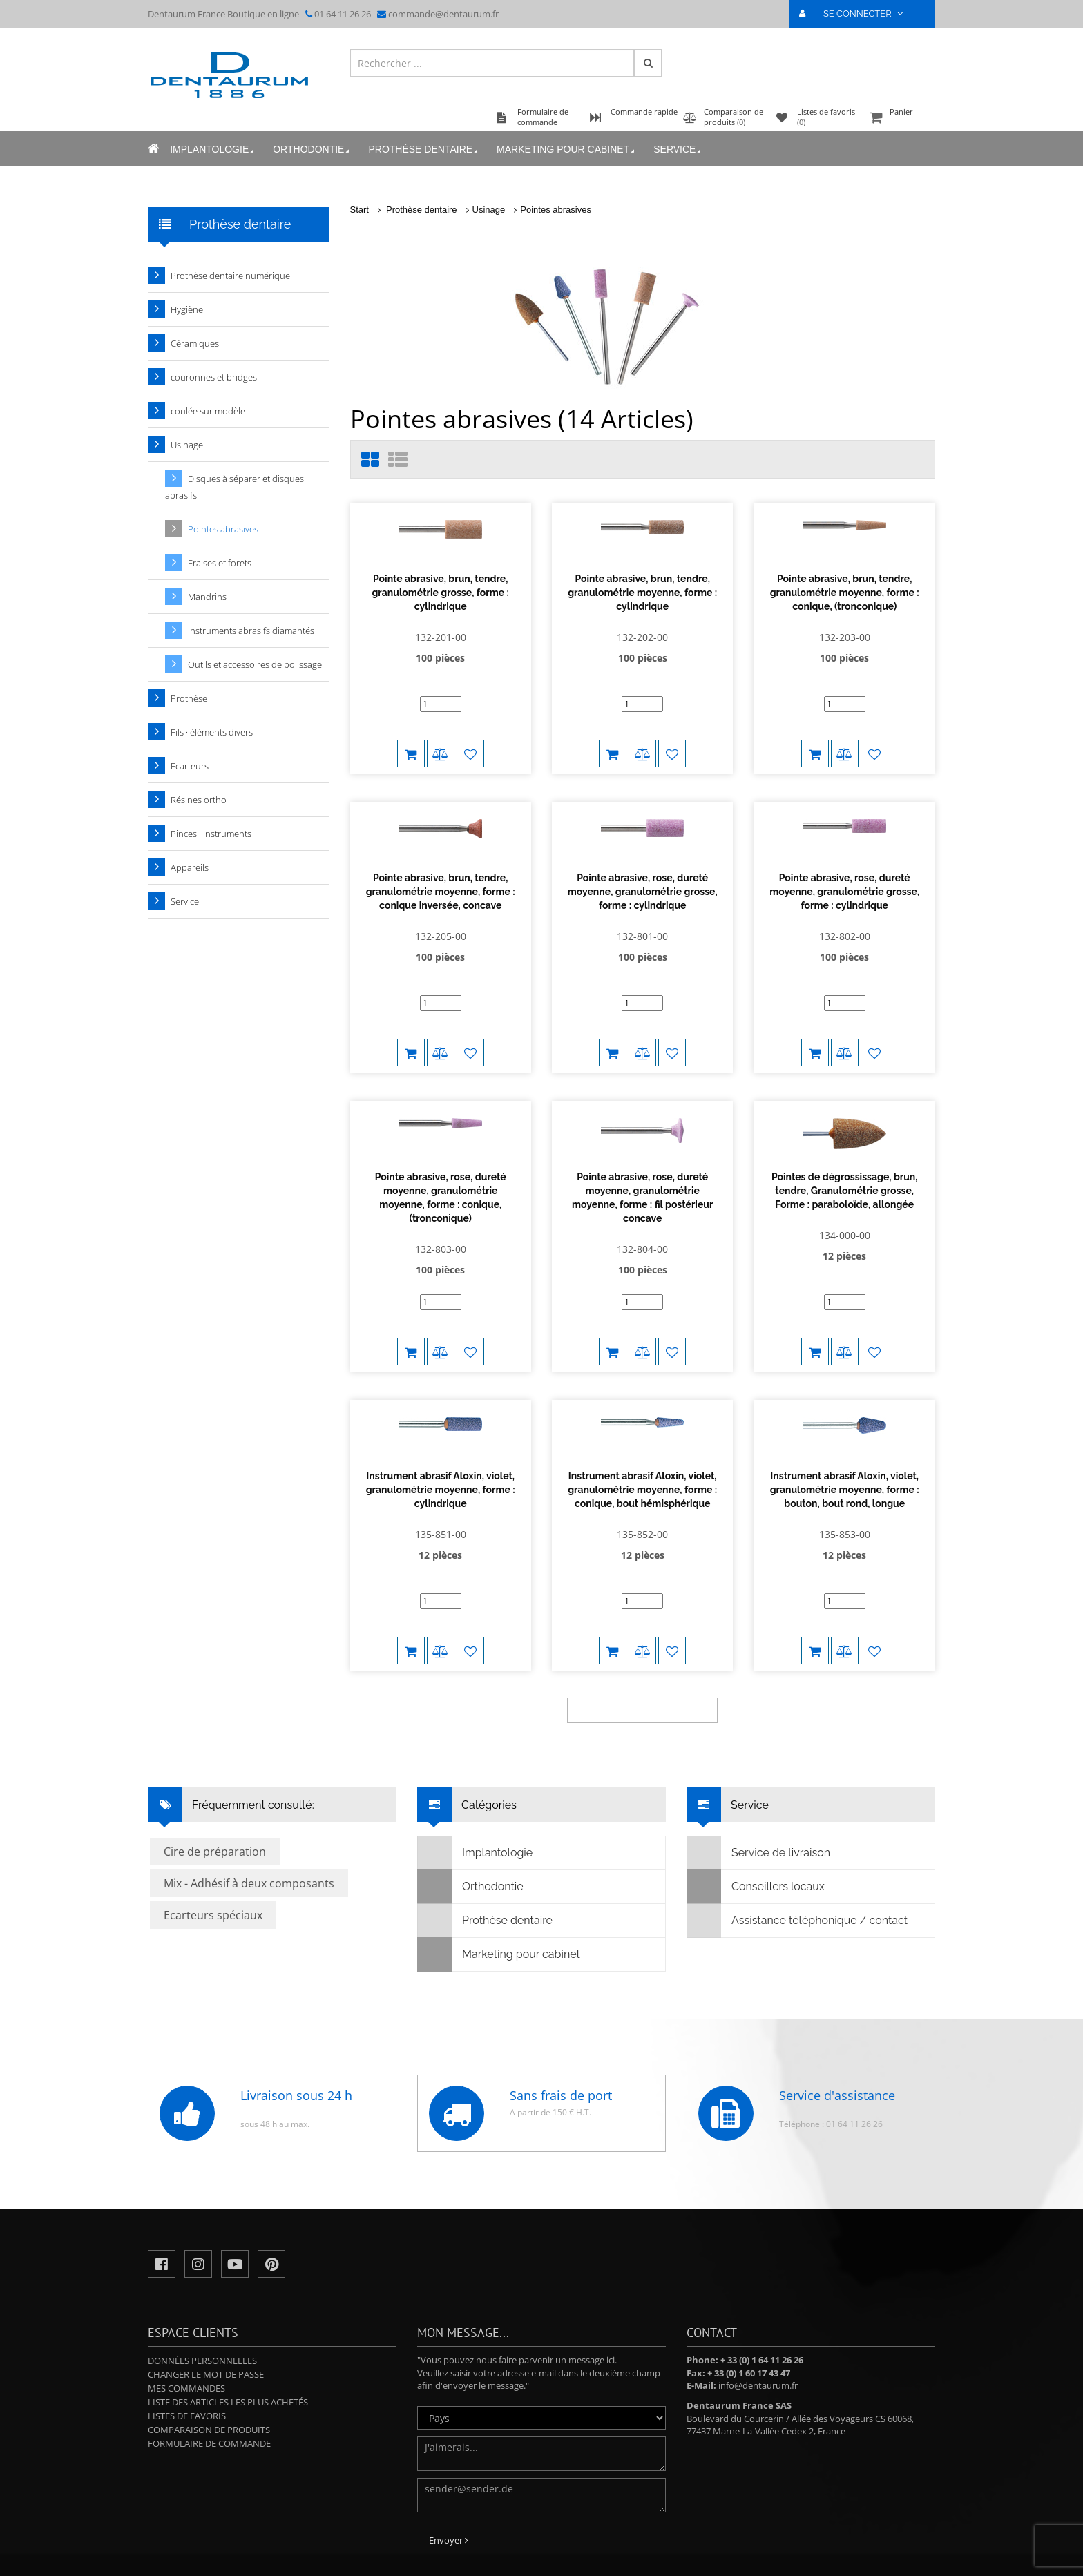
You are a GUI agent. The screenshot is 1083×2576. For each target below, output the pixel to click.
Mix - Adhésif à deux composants (249, 1803)
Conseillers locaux (756, 1806)
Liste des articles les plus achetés (228, 2322)
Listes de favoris (187, 2335)
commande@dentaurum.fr (443, 14)
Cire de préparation (215, 1771)
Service (678, 149)
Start (359, 209)
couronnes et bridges (214, 377)
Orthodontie (312, 149)
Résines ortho (199, 800)
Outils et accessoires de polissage (255, 664)
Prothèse (189, 698)
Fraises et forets (219, 563)
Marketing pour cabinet (567, 149)
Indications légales (615, 2544)
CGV (562, 2555)
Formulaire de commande (209, 2363)
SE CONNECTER (856, 13)
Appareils (190, 867)
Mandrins (207, 596)
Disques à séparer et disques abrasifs (234, 486)
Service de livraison (758, 1772)
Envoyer (448, 2460)
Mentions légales (608, 2555)
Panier (901, 118)
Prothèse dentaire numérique (230, 275)
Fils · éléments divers (212, 732)
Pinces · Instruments (211, 833)
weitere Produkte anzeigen (642, 1630)
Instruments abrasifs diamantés (251, 630)
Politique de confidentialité (496, 2555)
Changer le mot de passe (206, 2294)
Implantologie (213, 149)
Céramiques (195, 343)
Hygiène (187, 309)
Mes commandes (186, 2308)
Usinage (489, 209)
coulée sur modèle (208, 411)
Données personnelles (202, 2280)
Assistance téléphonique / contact (797, 1840)
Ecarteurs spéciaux (213, 1835)
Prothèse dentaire (424, 149)
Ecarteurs (190, 766)
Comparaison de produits (209, 2349)
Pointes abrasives (555, 209)
